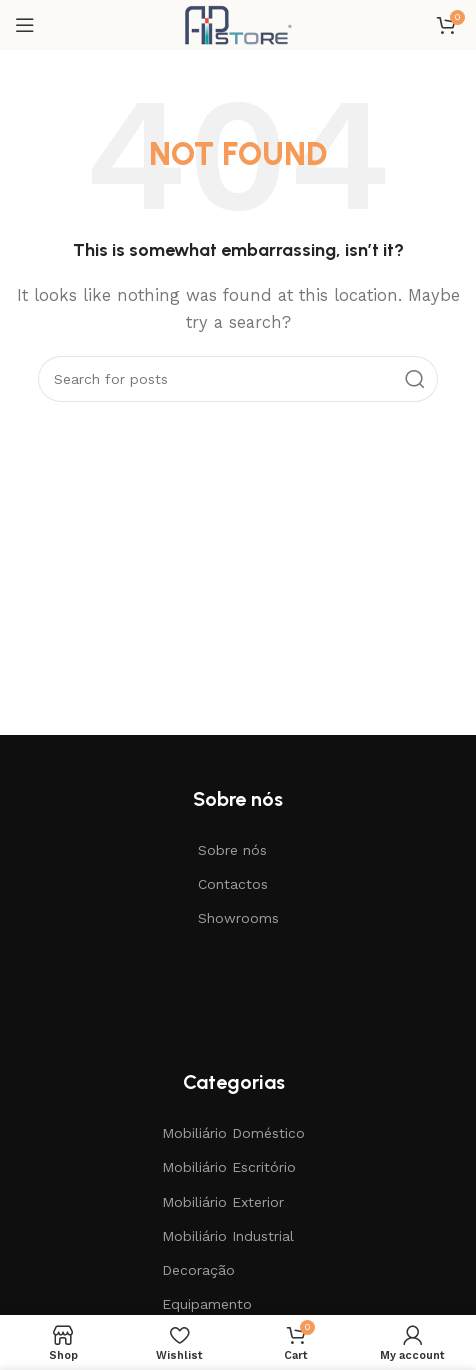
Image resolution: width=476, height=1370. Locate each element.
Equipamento (207, 1304)
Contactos (233, 884)
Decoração (198, 1270)
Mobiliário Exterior (223, 1202)
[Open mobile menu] (25, 25)
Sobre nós (232, 850)
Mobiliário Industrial (228, 1236)
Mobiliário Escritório (229, 1167)
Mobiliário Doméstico (233, 1133)
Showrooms (238, 918)
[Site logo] (238, 24)
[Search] (238, 379)
